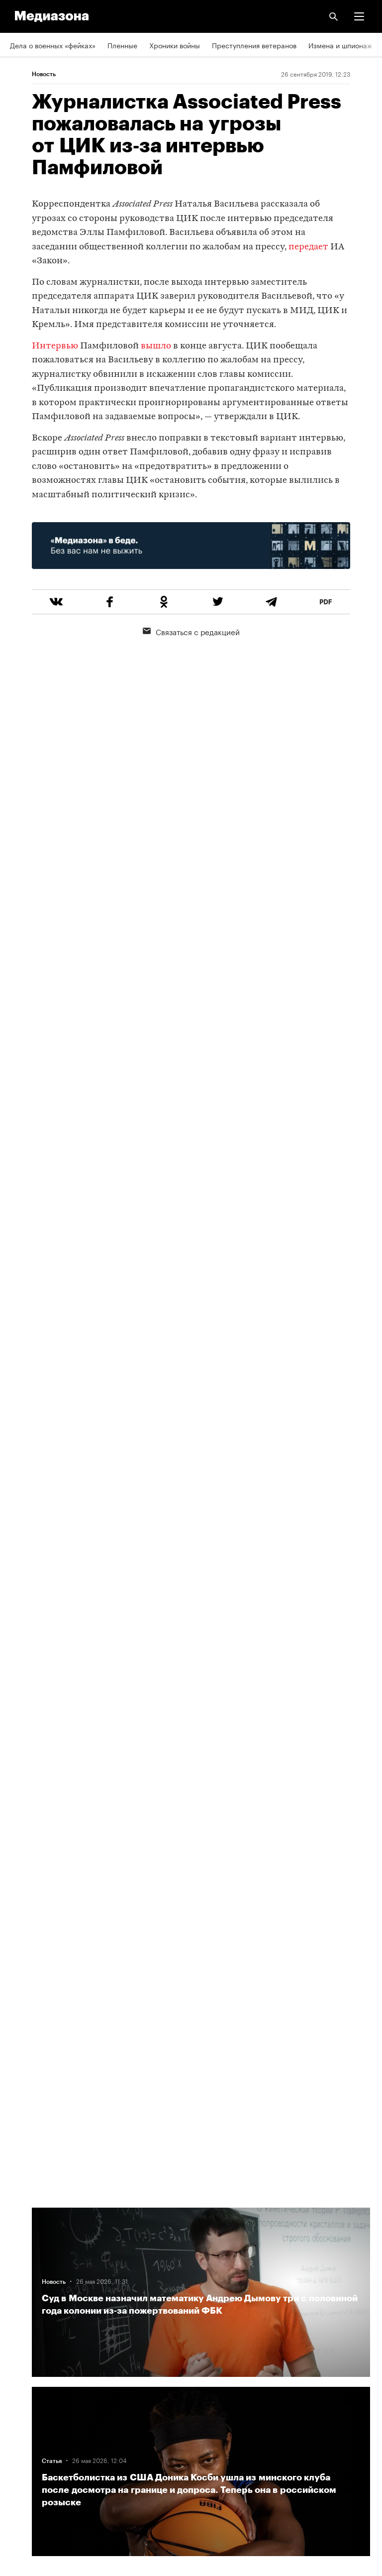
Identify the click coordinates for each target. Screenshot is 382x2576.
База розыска (33, 2448)
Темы (18, 2220)
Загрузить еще (201, 1853)
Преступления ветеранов (254, 44)
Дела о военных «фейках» (53, 44)
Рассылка (26, 2334)
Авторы (22, 2248)
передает (308, 247)
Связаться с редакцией (191, 631)
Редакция (25, 2277)
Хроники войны (174, 44)
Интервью (55, 346)
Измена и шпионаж (340, 44)
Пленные (122, 44)
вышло (156, 346)
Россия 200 (29, 2420)
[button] (359, 16)
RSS (21, 2306)
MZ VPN (23, 2391)
